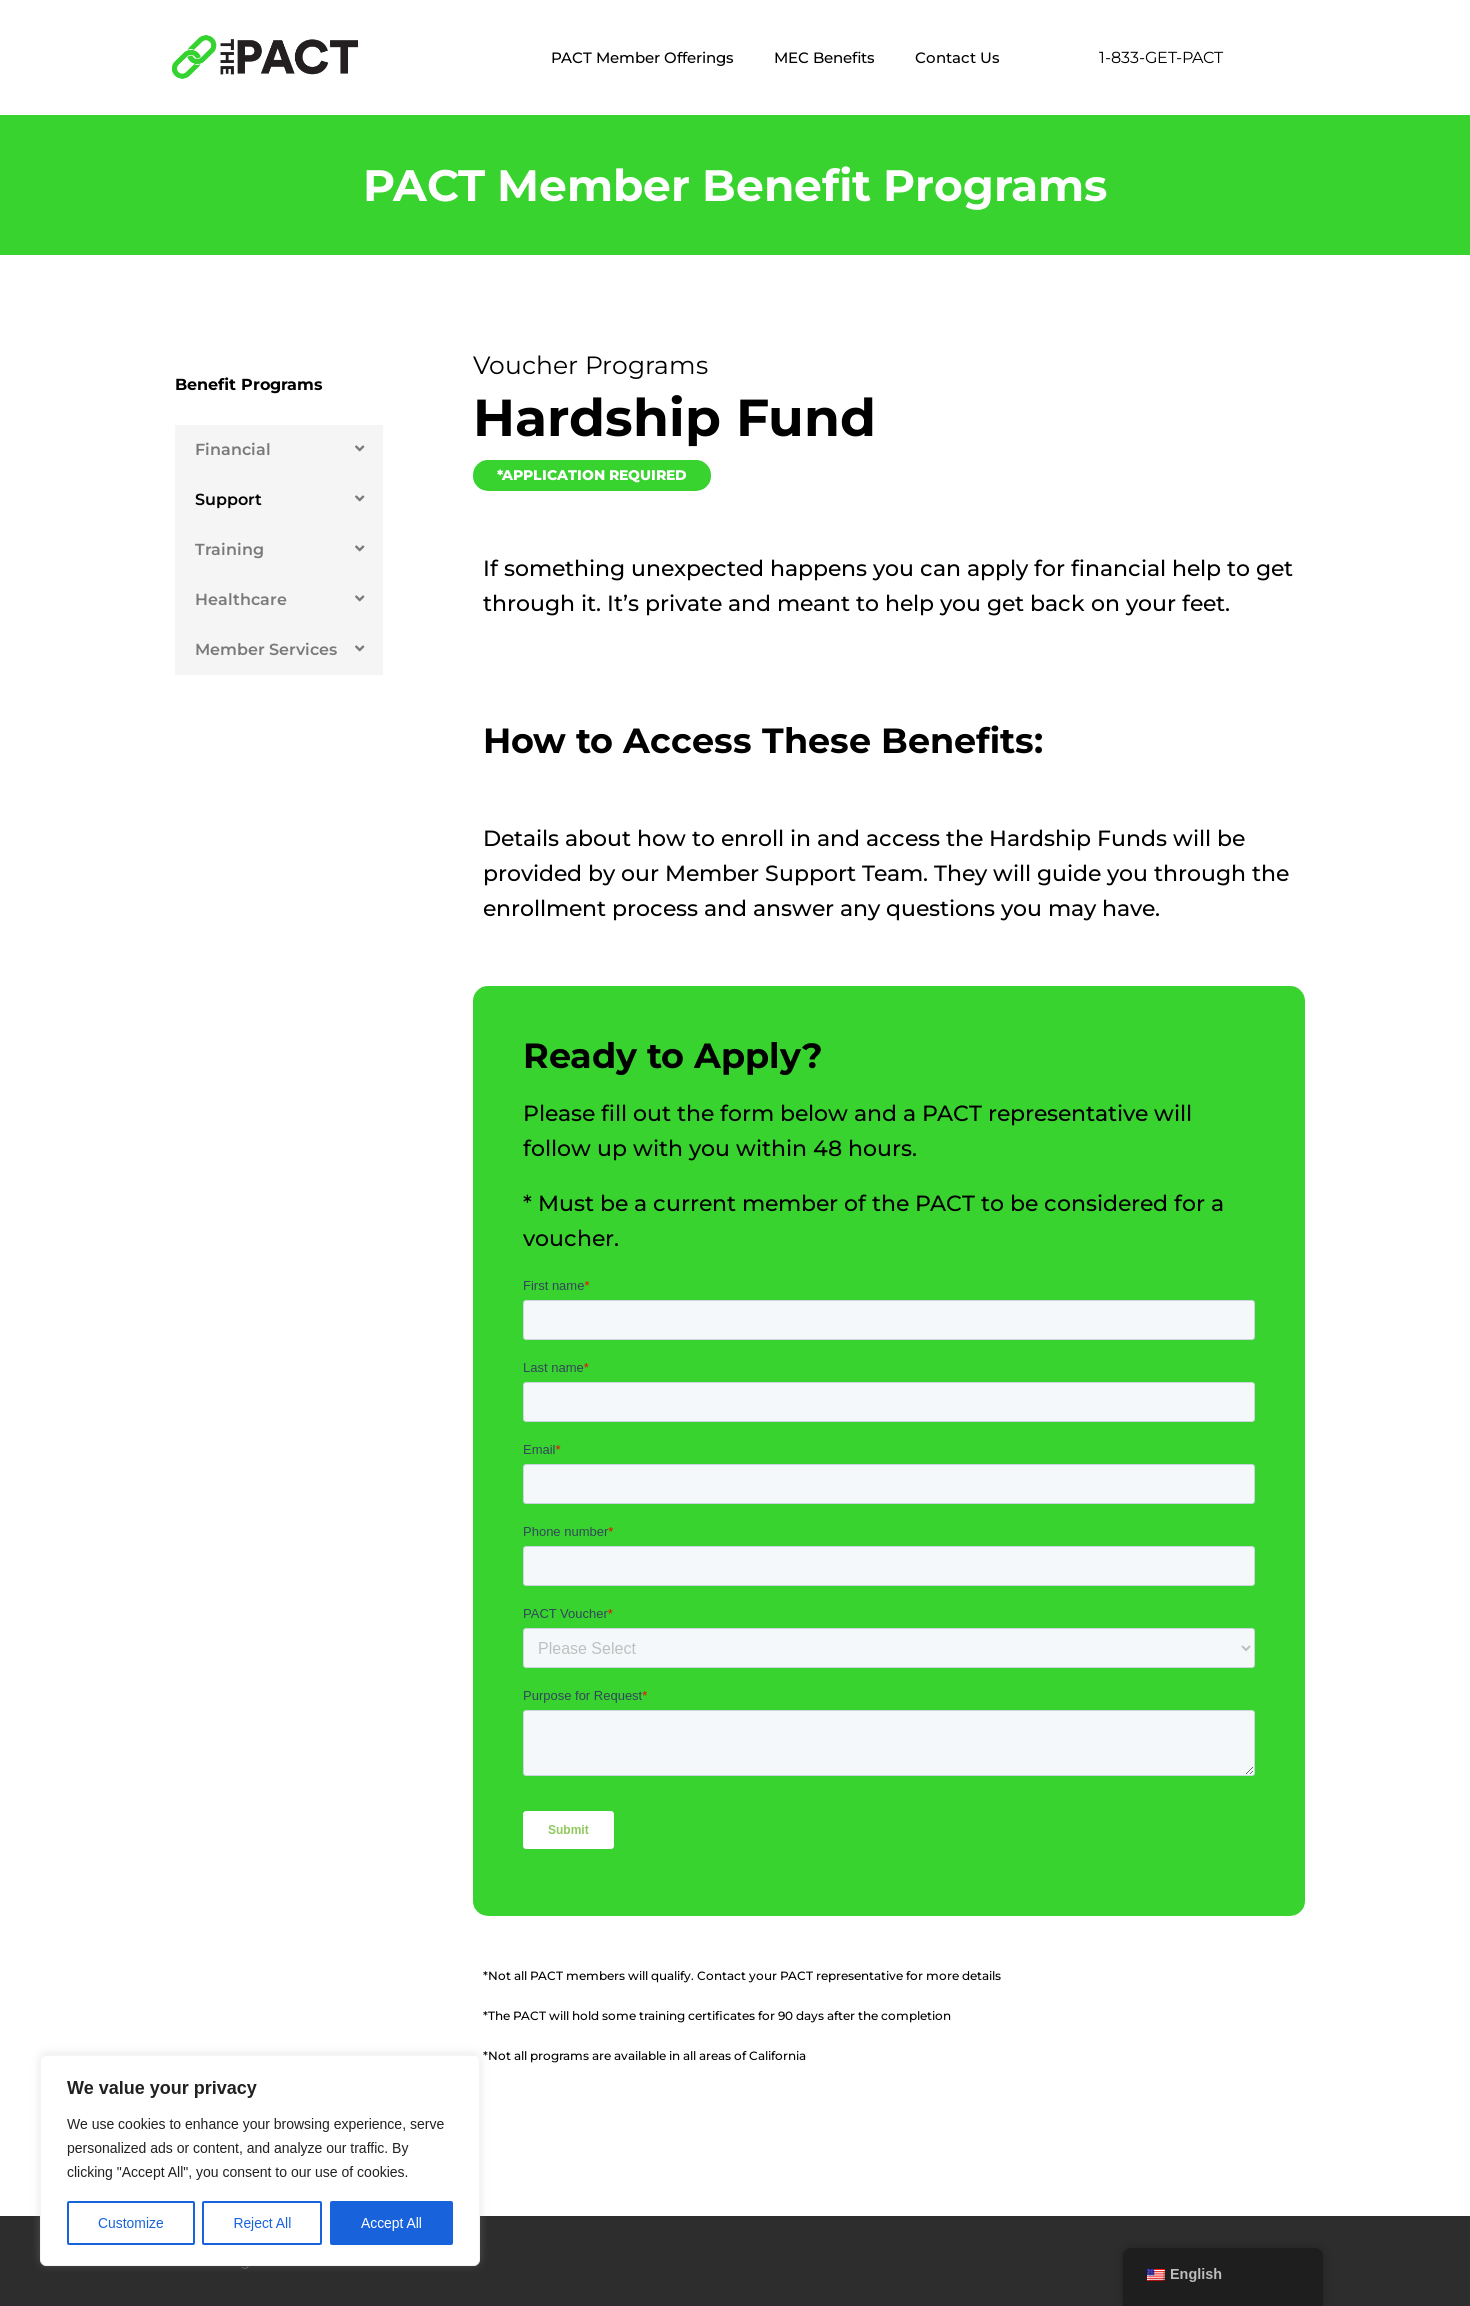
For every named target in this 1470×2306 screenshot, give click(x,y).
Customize (131, 2223)
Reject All (262, 2223)
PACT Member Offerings (642, 57)
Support (228, 499)
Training (229, 549)
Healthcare (241, 599)
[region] (260, 2161)
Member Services (266, 649)
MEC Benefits (824, 57)
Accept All (391, 2223)
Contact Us (957, 57)
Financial (233, 449)
